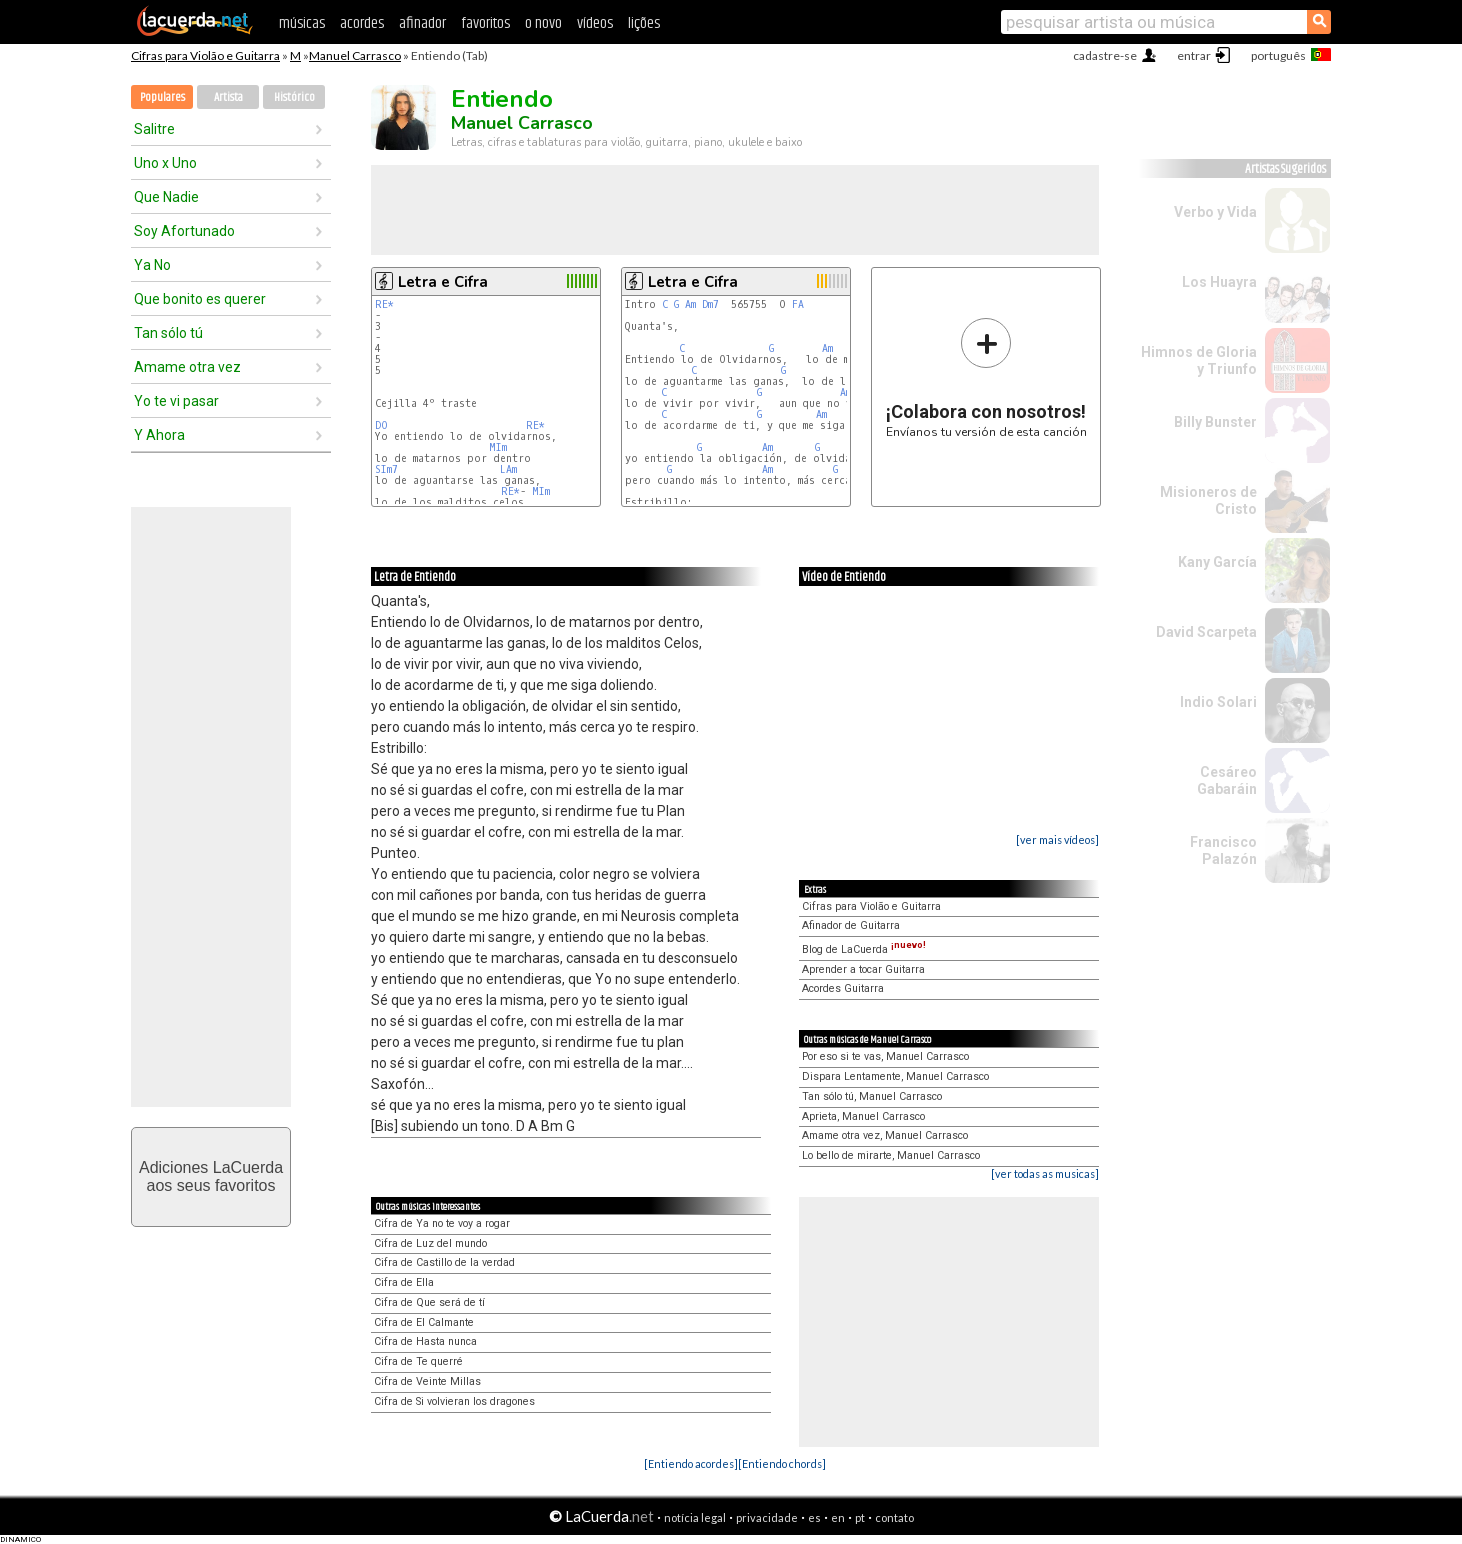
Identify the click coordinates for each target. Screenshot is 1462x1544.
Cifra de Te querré (418, 1361)
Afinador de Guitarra (851, 925)
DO (381, 425)
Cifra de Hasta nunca (425, 1341)
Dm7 (710, 304)
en (838, 1517)
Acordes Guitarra (843, 988)
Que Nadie (166, 197)
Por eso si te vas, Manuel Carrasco (885, 1056)
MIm (498, 447)
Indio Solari (1218, 702)
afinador (422, 23)
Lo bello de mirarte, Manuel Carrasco (891, 1155)
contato (894, 1517)
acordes (362, 23)
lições (644, 23)
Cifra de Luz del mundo (430, 1243)
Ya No (152, 265)
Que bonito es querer (200, 299)
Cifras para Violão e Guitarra (205, 55)
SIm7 (386, 469)
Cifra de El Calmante (424, 1322)
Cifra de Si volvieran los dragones (454, 1401)
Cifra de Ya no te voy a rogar (442, 1223)
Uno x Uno (165, 163)
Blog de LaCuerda (864, 949)
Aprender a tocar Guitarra (863, 969)
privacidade (767, 1517)
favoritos (485, 23)
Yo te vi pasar (176, 401)
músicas (302, 23)
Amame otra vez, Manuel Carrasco (885, 1135)
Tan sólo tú (168, 333)
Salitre (154, 129)
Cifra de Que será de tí (429, 1302)
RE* (384, 304)
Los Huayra (1219, 282)
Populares (162, 97)
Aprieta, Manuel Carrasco (863, 1116)
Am (690, 304)
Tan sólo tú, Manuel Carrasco (872, 1096)
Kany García (1217, 562)
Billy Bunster (1215, 422)
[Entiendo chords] (782, 1463)
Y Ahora (159, 435)
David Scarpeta (1206, 632)
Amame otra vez (187, 367)
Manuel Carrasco (355, 55)
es (814, 1517)
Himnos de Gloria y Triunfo (1199, 360)
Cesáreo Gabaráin (1227, 780)
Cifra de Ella (404, 1282)
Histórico (294, 97)
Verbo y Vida (1215, 212)
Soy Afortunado (184, 231)
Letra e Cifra (443, 282)
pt (860, 1517)
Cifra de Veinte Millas (427, 1381)
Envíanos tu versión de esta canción (986, 377)
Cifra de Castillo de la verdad (444, 1262)
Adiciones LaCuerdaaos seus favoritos (211, 1176)
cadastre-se (1105, 55)
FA (798, 304)
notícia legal (695, 1517)
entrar (1194, 55)
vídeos (595, 23)
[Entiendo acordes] (691, 1463)
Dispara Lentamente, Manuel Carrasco (895, 1076)
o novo (543, 23)
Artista (228, 97)
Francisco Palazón (1223, 850)
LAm (508, 469)
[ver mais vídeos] (1057, 839)
